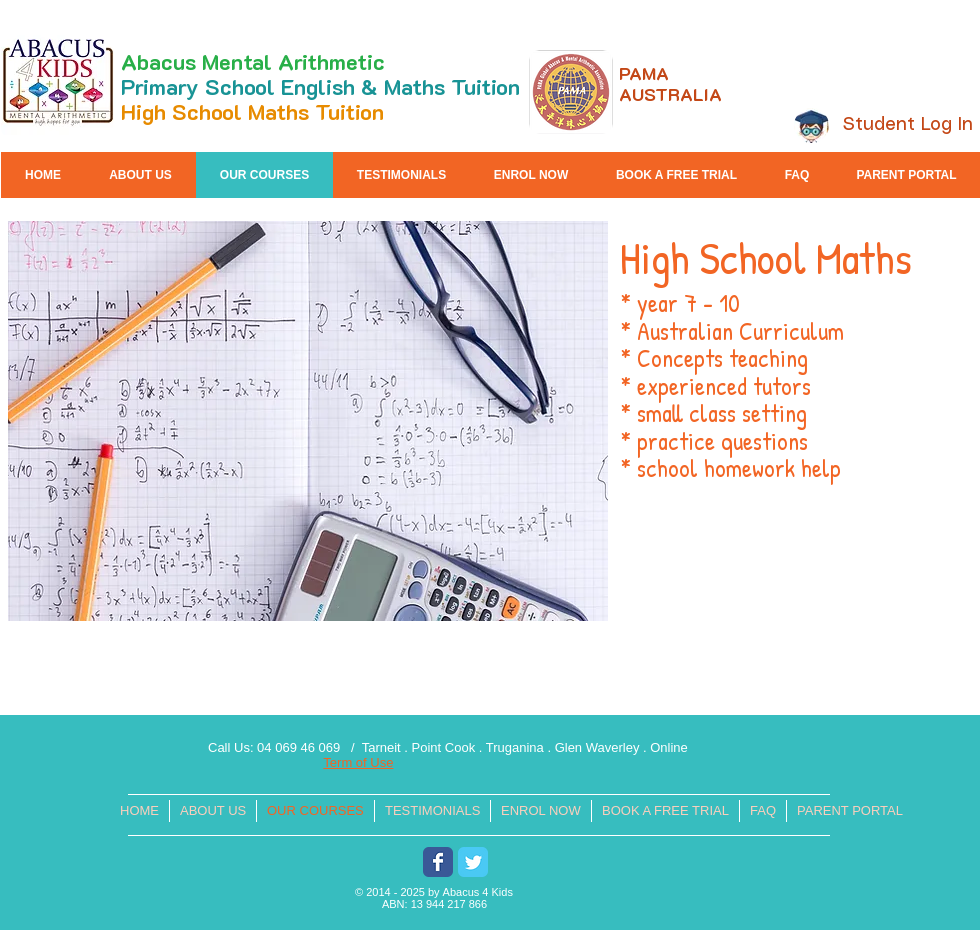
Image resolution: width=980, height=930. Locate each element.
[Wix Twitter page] (473, 862)
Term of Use (358, 762)
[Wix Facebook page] (438, 862)
